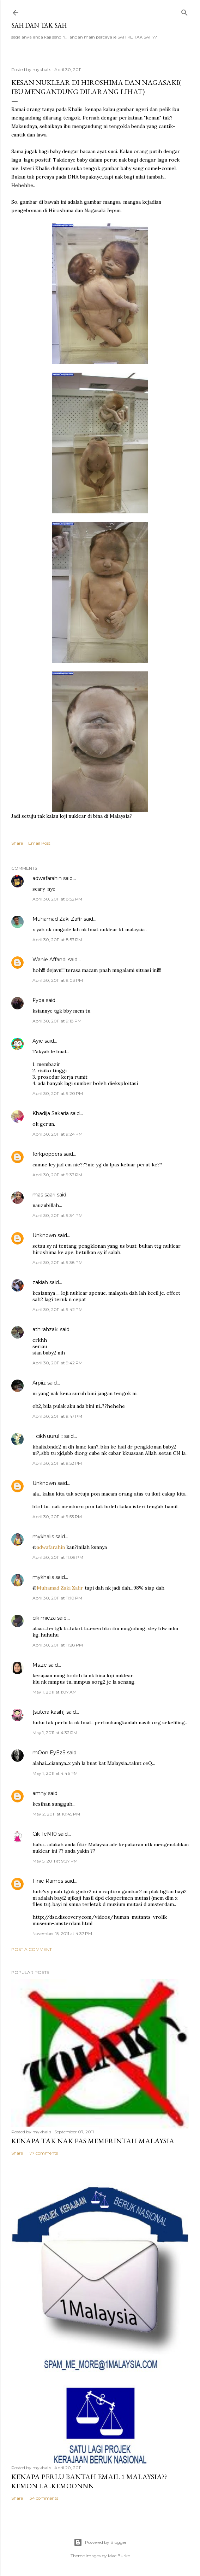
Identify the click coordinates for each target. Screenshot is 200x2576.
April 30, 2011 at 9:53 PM (57, 1516)
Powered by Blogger (100, 2542)
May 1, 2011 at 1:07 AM (54, 1692)
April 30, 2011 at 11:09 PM (57, 1557)
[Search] (184, 11)
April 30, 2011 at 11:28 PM (57, 1645)
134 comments (43, 2498)
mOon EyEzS (49, 1752)
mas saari (43, 1194)
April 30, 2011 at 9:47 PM (57, 1416)
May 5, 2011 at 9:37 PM (55, 1861)
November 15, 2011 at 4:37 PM (62, 1933)
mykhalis (43, 1536)
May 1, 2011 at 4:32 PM (54, 1732)
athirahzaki (45, 1329)
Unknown (44, 1235)
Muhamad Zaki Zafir (57, 919)
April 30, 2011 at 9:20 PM (57, 1093)
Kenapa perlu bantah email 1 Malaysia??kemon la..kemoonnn (89, 2481)
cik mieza (44, 1618)
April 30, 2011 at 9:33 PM (57, 1174)
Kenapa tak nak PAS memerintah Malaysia (92, 2140)
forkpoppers (47, 1154)
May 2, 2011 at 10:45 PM (56, 1814)
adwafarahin (47, 878)
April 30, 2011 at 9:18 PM (56, 1021)
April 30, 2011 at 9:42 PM (57, 1309)
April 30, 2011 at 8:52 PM (57, 899)
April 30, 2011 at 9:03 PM (57, 980)
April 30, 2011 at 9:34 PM (57, 1215)
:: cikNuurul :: (47, 1436)
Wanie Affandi (49, 959)
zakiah (40, 1282)
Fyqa (38, 1000)
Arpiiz (39, 1383)
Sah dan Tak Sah (39, 25)
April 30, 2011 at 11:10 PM (57, 1598)
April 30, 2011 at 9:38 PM (57, 1262)
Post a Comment (31, 1949)
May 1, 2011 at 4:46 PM (55, 1773)
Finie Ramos (47, 1881)
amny (39, 1793)
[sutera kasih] (48, 1712)
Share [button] (17, 843)
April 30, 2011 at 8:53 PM (57, 939)
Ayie (37, 1041)
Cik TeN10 (44, 1834)
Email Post (39, 843)
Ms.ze (39, 1665)
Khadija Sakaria (50, 1113)
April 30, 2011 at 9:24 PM (57, 1134)
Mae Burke (119, 2555)
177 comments (43, 2153)
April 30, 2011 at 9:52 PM (57, 1463)
